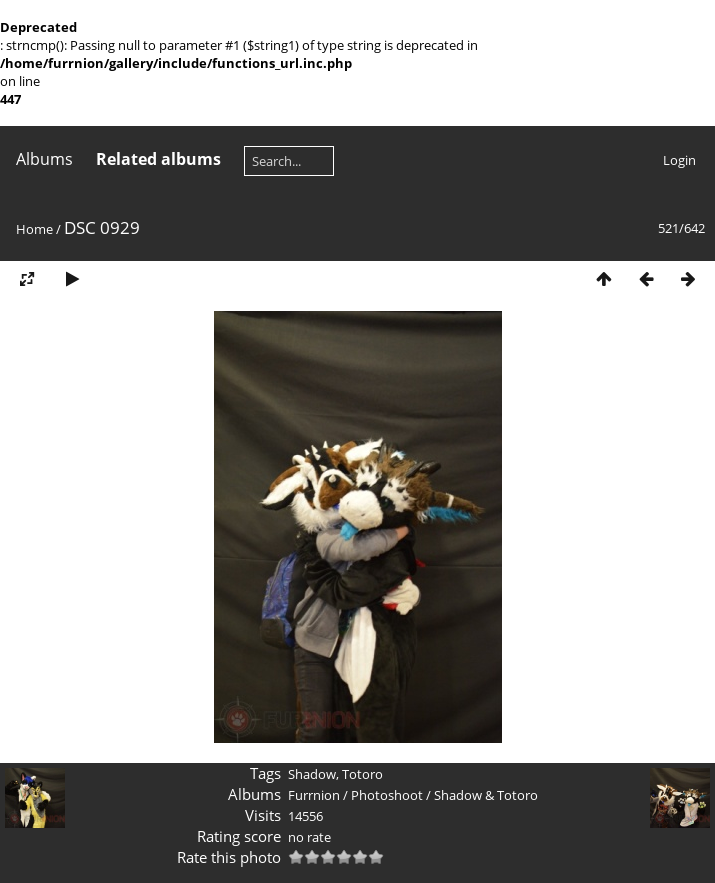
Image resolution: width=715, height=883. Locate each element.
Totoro (362, 774)
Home (34, 229)
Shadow (312, 774)
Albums (44, 159)
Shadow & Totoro (486, 795)
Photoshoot (387, 795)
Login (679, 160)
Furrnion (314, 795)
